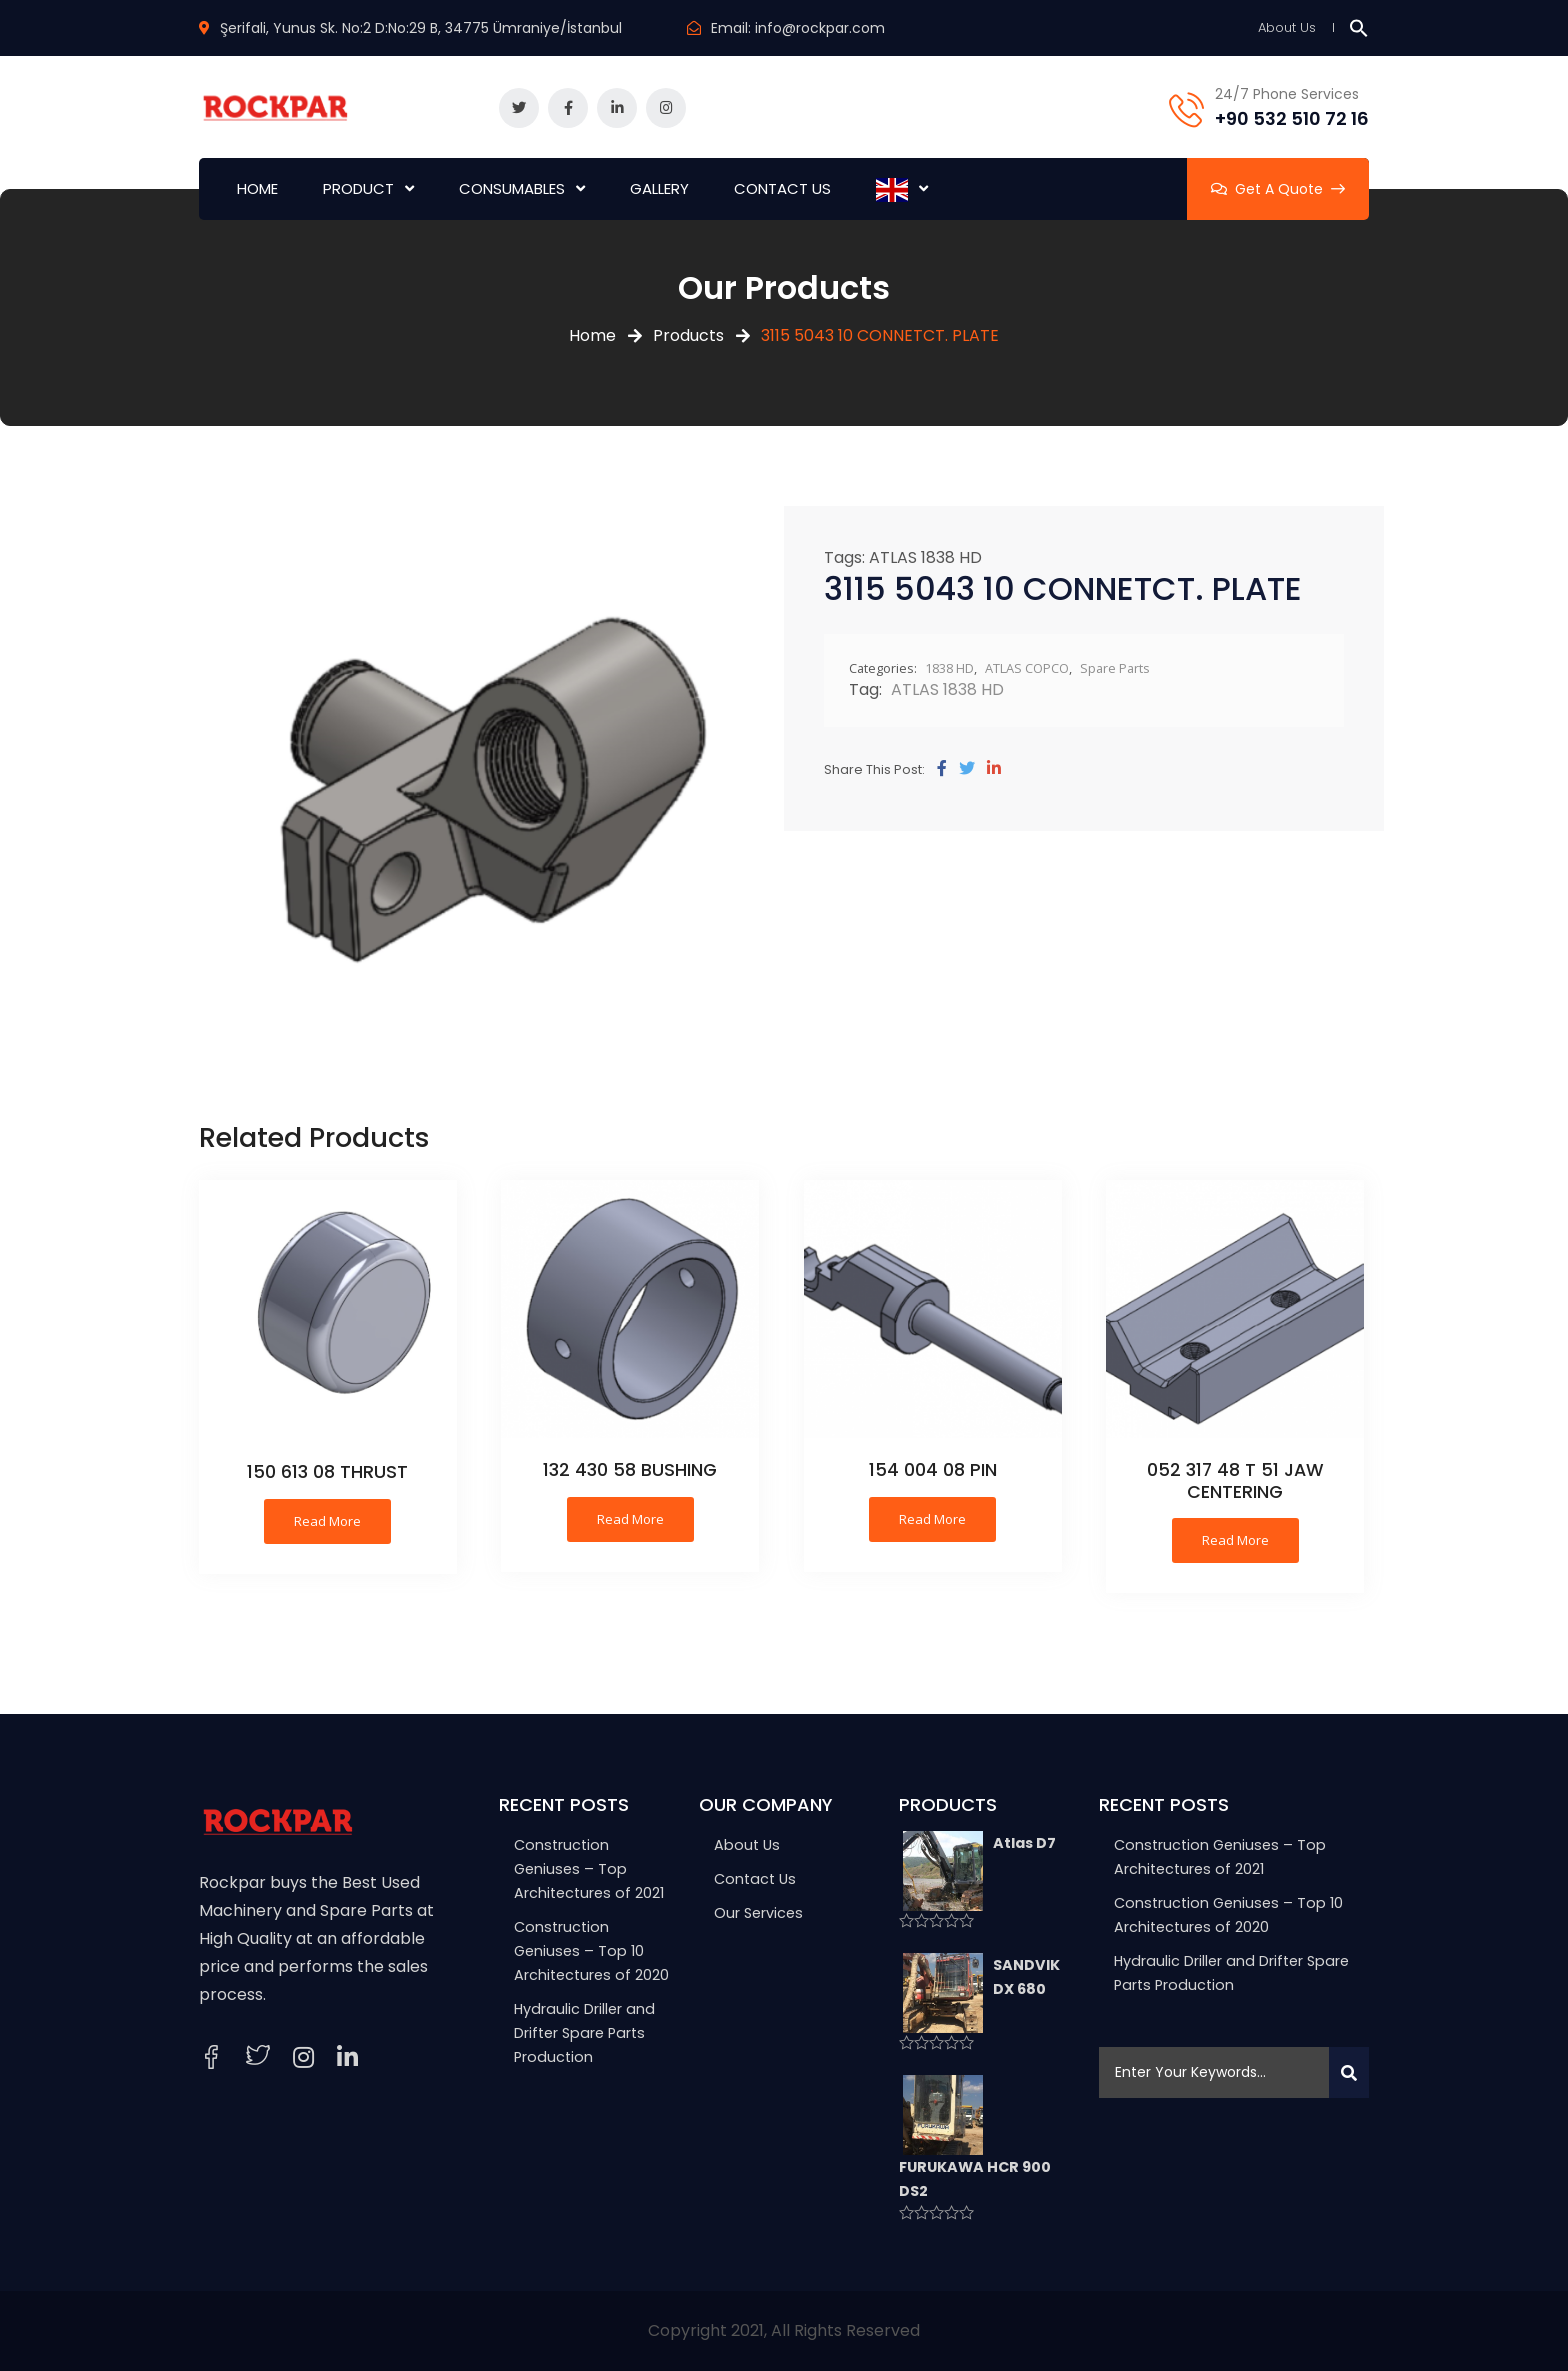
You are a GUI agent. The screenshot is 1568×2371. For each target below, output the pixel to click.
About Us (1287, 27)
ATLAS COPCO (1027, 668)
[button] (1359, 27)
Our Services (758, 1913)
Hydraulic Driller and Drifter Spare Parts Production (584, 2033)
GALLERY (659, 188)
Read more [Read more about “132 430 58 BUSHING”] (630, 1519)
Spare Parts (1115, 668)
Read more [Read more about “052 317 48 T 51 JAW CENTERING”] (1235, 1540)
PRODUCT (358, 188)
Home (592, 335)
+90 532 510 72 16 (1292, 118)
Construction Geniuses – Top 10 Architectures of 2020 (591, 1951)
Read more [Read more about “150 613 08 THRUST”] (327, 1521)
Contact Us (755, 1879)
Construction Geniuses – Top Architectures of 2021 (589, 1869)
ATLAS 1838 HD (925, 557)
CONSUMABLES (512, 188)
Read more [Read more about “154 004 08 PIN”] (932, 1519)
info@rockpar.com (820, 28)
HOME (257, 188)
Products (688, 335)
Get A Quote (1278, 189)
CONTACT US (782, 188)
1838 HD (949, 668)
